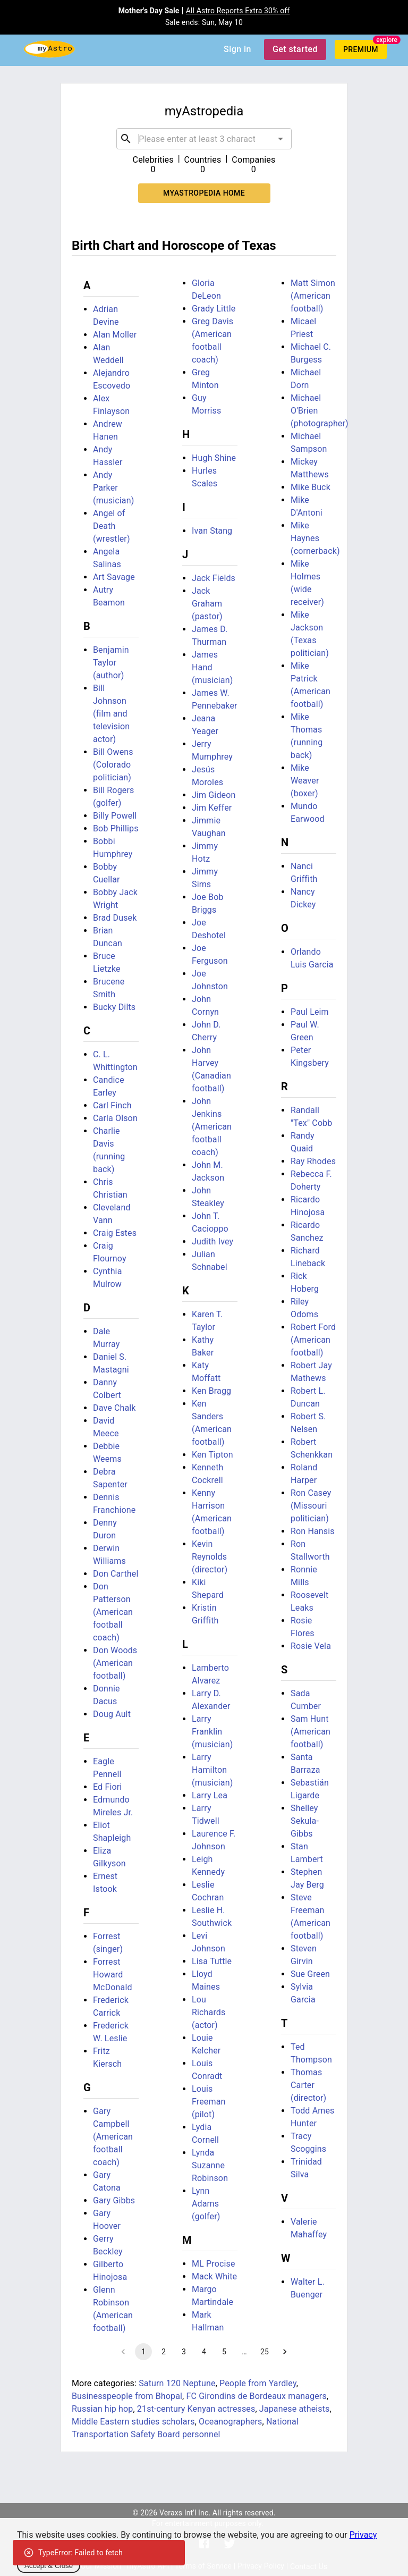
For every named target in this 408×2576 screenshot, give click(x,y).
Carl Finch (112, 1105)
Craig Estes (115, 1233)
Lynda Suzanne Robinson (210, 2165)
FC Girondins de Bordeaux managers (256, 2396)
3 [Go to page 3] (183, 2351)
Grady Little (213, 309)
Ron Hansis (313, 1531)
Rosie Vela (311, 1646)
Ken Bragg (211, 1391)
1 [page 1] (143, 2351)
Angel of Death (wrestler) (111, 526)
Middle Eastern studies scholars (133, 2422)
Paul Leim (310, 1012)
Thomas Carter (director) (308, 2085)
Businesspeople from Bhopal (127, 2396)
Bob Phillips (116, 828)
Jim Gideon (213, 795)
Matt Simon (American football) (313, 296)
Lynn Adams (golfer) (206, 2203)
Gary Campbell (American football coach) (113, 2136)
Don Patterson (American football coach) (113, 1612)
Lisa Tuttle (212, 1961)
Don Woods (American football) (115, 1663)
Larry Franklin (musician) (212, 1731)
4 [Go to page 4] (204, 2351)
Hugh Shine (214, 458)
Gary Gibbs (114, 2200)
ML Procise (213, 2264)
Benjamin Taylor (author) (111, 662)
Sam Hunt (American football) (310, 1731)
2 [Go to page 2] (163, 2351)
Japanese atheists (294, 2409)
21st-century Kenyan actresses (196, 2409)
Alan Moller (115, 335)
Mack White (214, 2276)
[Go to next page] (284, 2351)
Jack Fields (213, 578)
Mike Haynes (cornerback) (315, 538)
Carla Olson (115, 1118)
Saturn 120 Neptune (177, 2383)
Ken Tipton (212, 1455)
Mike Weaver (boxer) (305, 780)
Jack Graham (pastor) (207, 603)
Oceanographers (230, 2422)
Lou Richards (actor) (208, 2012)
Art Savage (114, 577)
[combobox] (203, 138)
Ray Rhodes (313, 1161)
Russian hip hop (102, 2409)
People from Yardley (257, 2383)
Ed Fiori (107, 1787)
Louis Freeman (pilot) (209, 2101)
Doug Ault (112, 1714)
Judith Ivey (212, 1241)
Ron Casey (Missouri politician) (311, 1505)
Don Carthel (115, 1574)
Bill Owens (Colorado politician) (113, 764)
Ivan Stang (212, 531)
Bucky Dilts (114, 1007)
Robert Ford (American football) (313, 1340)
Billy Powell (115, 816)
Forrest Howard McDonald (112, 1974)
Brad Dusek (115, 918)
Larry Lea (209, 1795)
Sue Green (310, 1974)
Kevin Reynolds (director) (209, 1557)
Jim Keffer (212, 808)
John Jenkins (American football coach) (212, 1126)
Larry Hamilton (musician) (212, 1770)
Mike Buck (310, 487)
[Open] (280, 138)
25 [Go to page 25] (264, 2351)
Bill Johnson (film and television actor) (111, 713)
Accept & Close (48, 2566)
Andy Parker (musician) (113, 488)
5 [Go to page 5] (224, 2351)
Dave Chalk (114, 1408)
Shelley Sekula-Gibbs (305, 1821)
